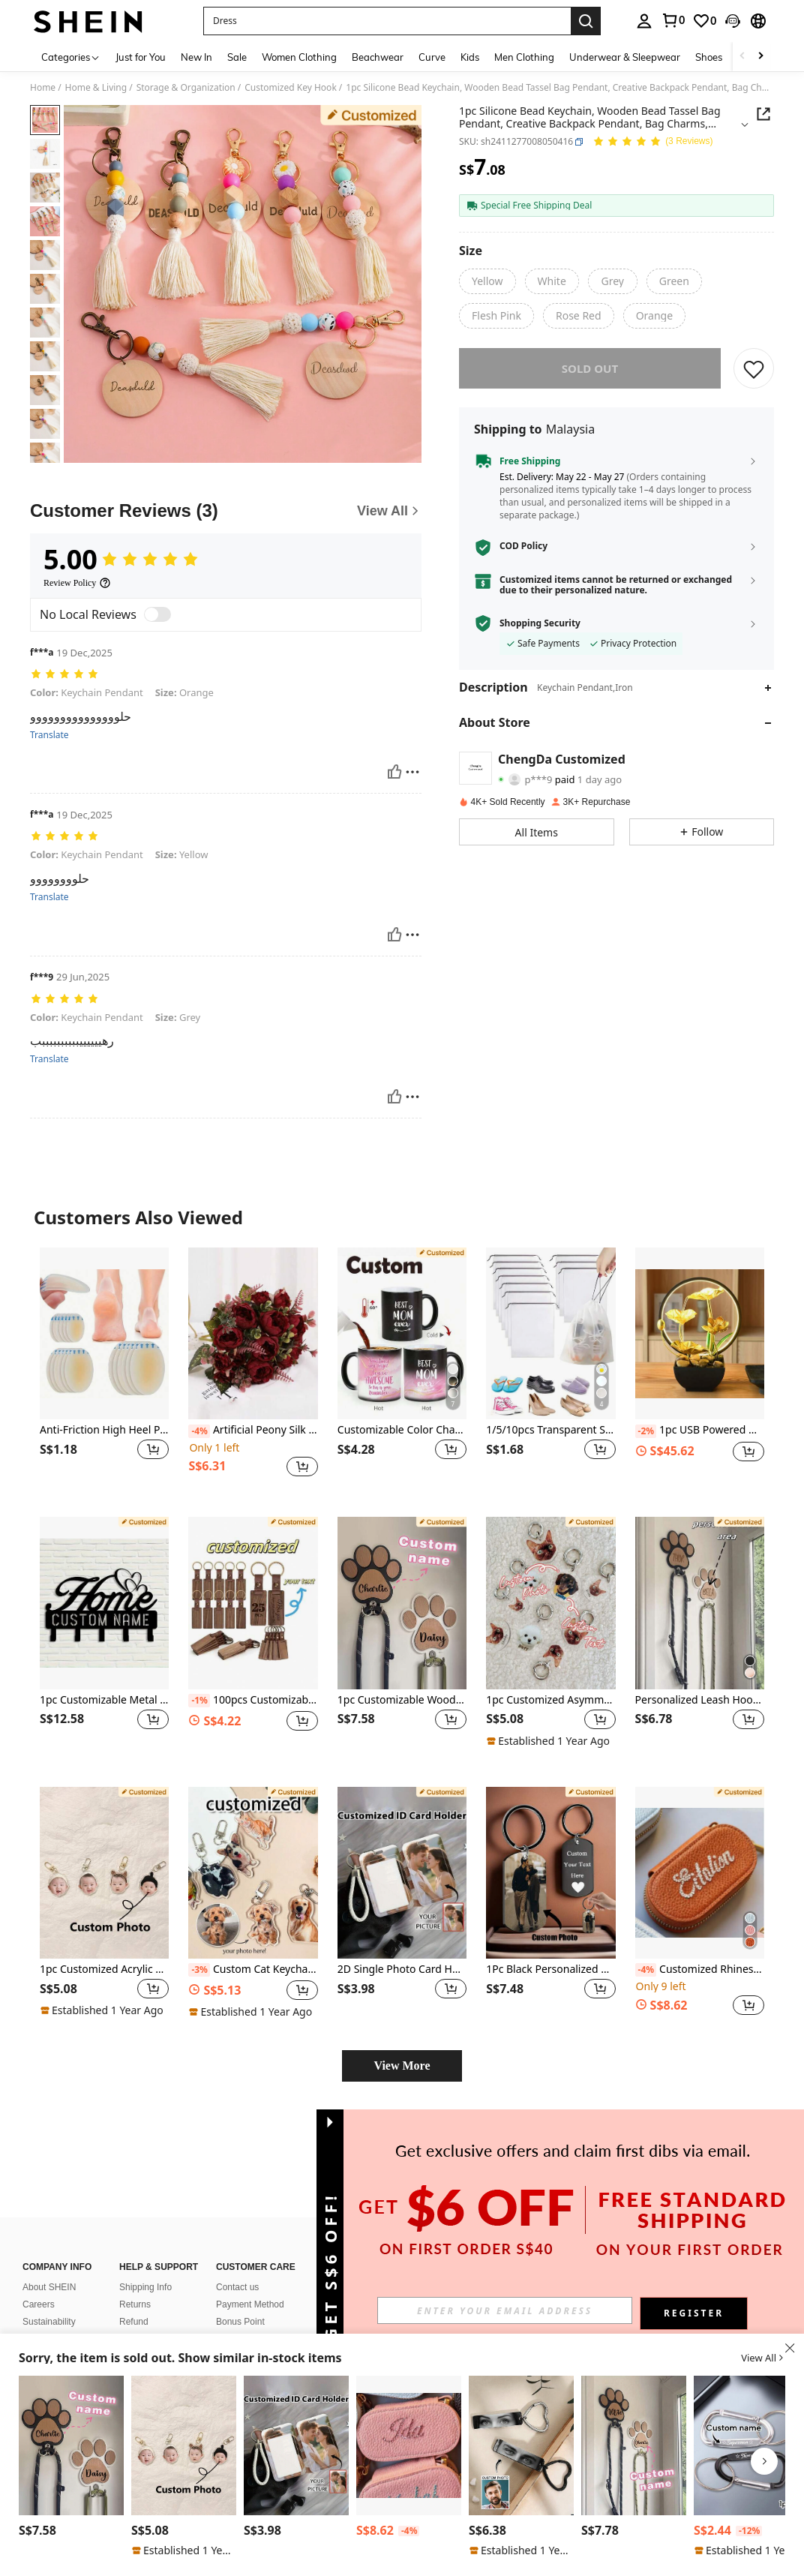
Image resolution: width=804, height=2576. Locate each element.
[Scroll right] (760, 56)
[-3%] (199, 1970)
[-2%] (646, 1431)
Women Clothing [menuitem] (299, 57)
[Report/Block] (413, 772)
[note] (550, 1741)
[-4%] (199, 1431)
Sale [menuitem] (237, 57)
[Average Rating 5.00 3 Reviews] (652, 142)
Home (43, 88)
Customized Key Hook (290, 88)
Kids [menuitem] (469, 57)
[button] (387, 21)
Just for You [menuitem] (141, 57)
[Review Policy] (77, 583)
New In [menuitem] (196, 57)
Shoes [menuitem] (708, 57)
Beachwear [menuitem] (378, 57)
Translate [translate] (49, 735)
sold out (590, 368)
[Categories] (71, 56)
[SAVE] (754, 368)
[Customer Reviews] (226, 510)
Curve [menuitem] (432, 57)
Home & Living (96, 88)
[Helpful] (395, 772)
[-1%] (199, 1700)
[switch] (157, 614)
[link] (673, 20)
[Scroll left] (742, 56)
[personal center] (644, 21)
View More (402, 2065)
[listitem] (104, 1370)
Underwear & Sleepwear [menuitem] (624, 57)
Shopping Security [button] (540, 623)
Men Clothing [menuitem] (524, 57)
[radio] (487, 281)
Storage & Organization (186, 88)
